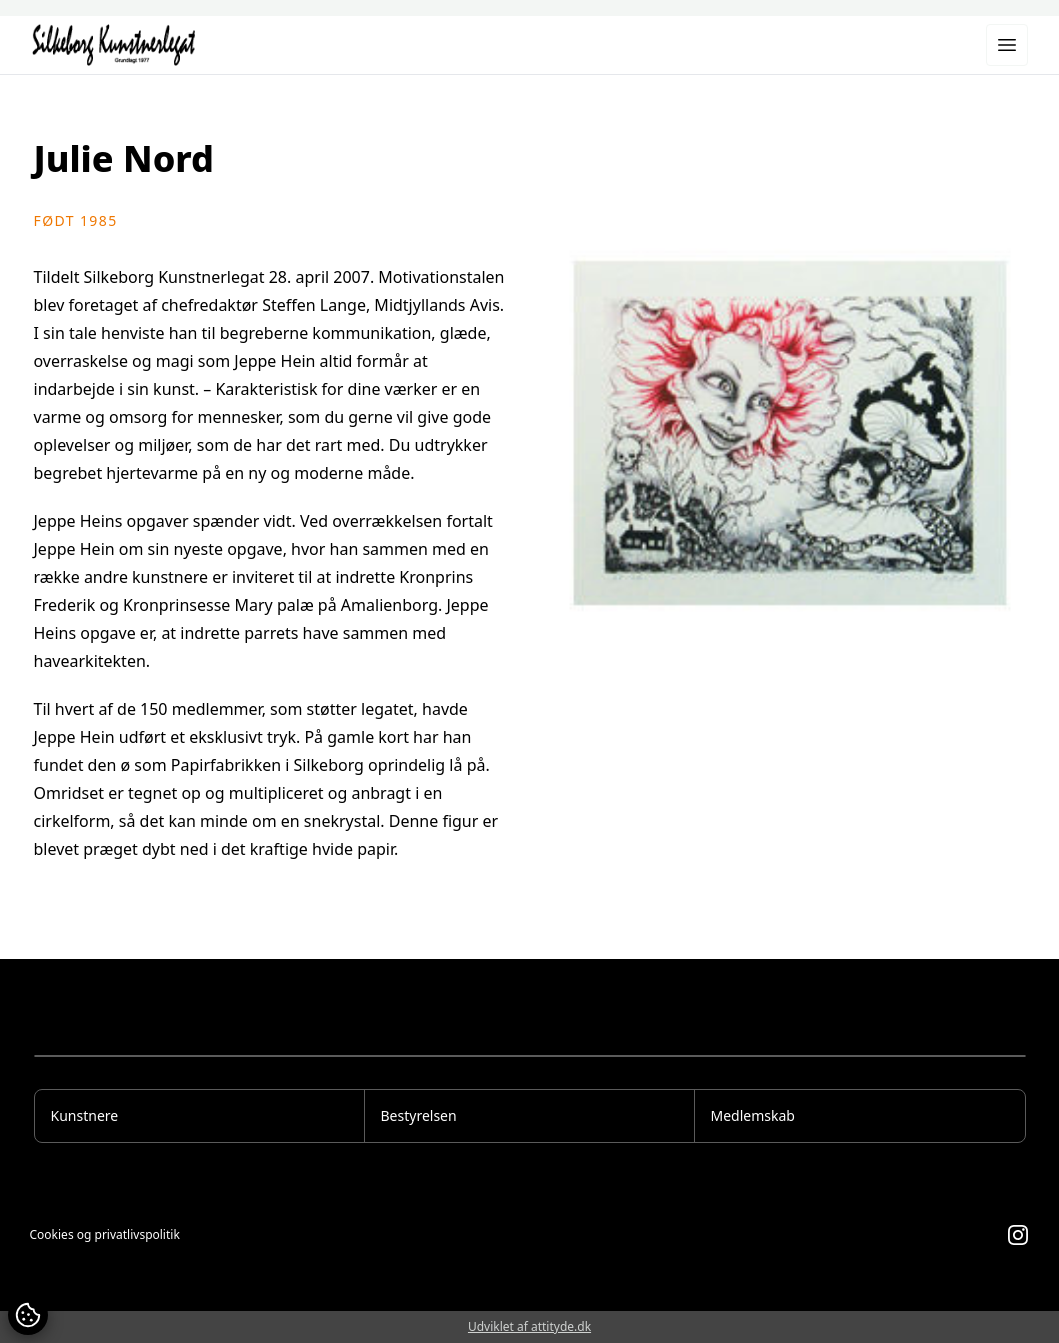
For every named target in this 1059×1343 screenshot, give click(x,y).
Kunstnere (85, 1115)
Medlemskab (753, 1115)
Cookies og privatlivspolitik (105, 1235)
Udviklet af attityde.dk (529, 1326)
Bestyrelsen (419, 1115)
